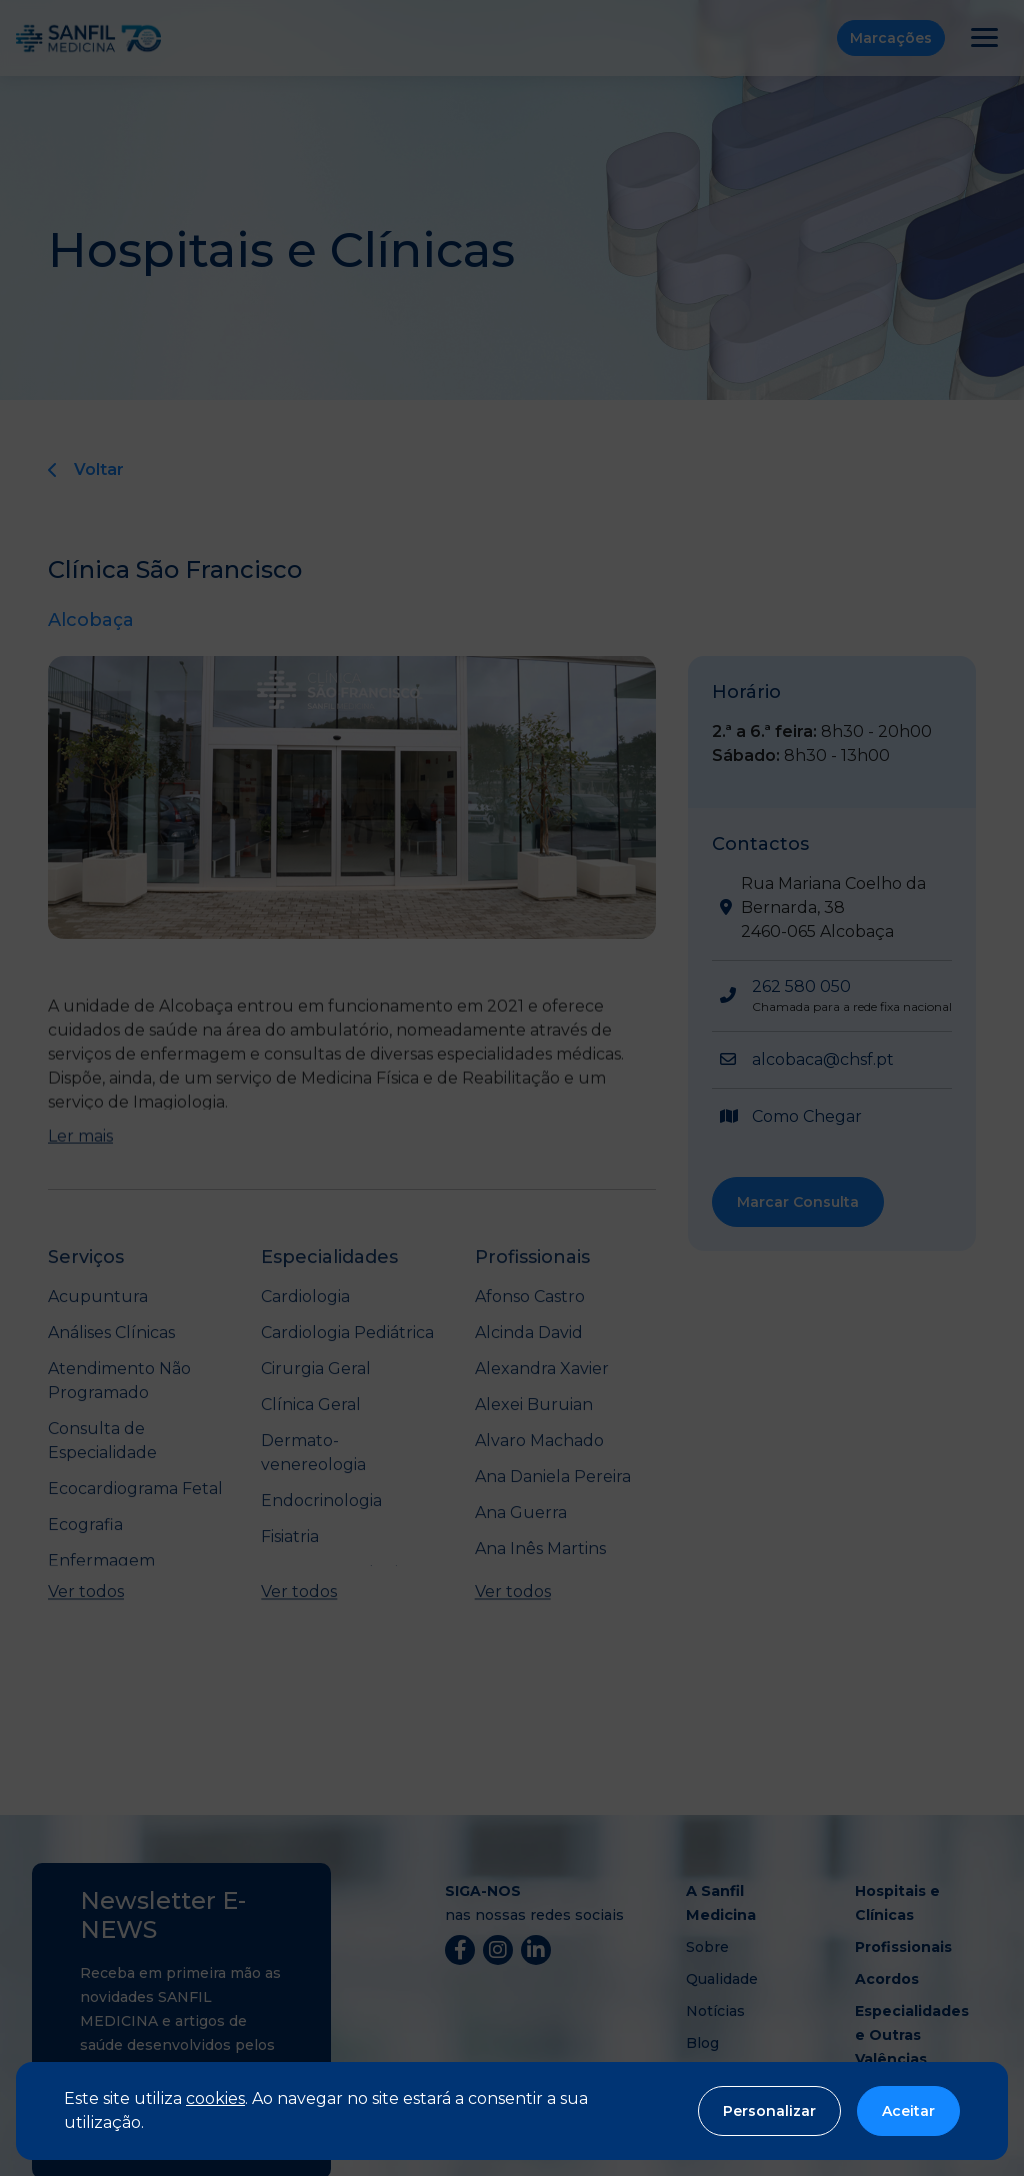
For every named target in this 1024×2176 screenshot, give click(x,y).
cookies (215, 2098)
